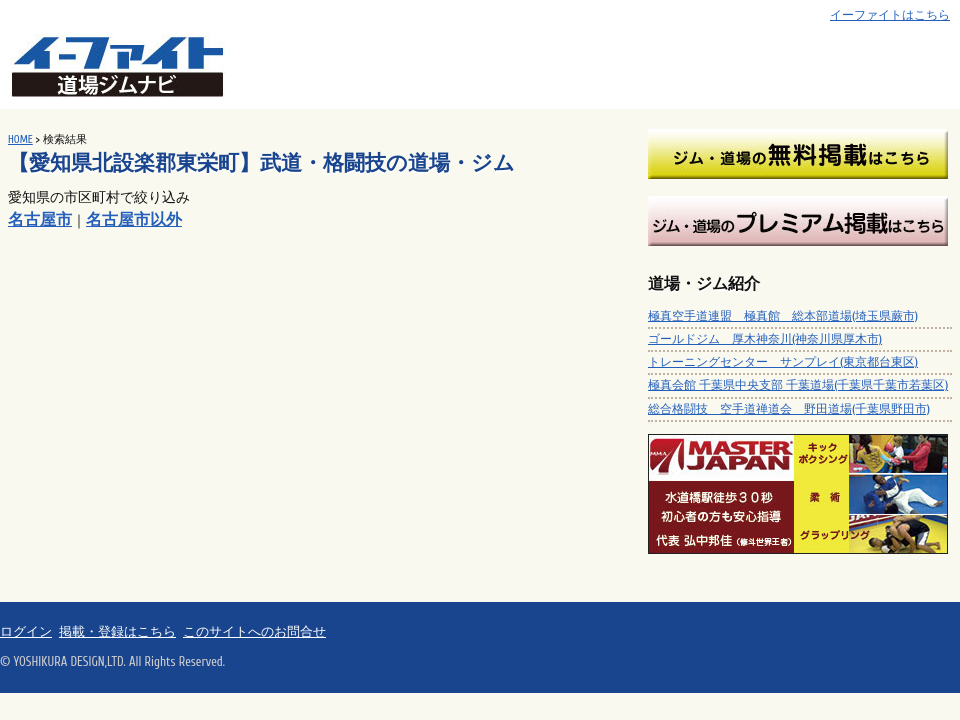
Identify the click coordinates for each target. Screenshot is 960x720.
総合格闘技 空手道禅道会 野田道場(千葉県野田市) (789, 409)
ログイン (26, 632)
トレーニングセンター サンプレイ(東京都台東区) (783, 362)
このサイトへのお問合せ (254, 632)
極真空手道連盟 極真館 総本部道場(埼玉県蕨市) (783, 316)
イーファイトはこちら (890, 15)
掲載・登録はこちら (117, 632)
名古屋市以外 (134, 220)
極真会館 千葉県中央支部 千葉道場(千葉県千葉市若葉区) (798, 385)
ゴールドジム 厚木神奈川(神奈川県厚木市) (765, 339)
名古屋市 (40, 220)
